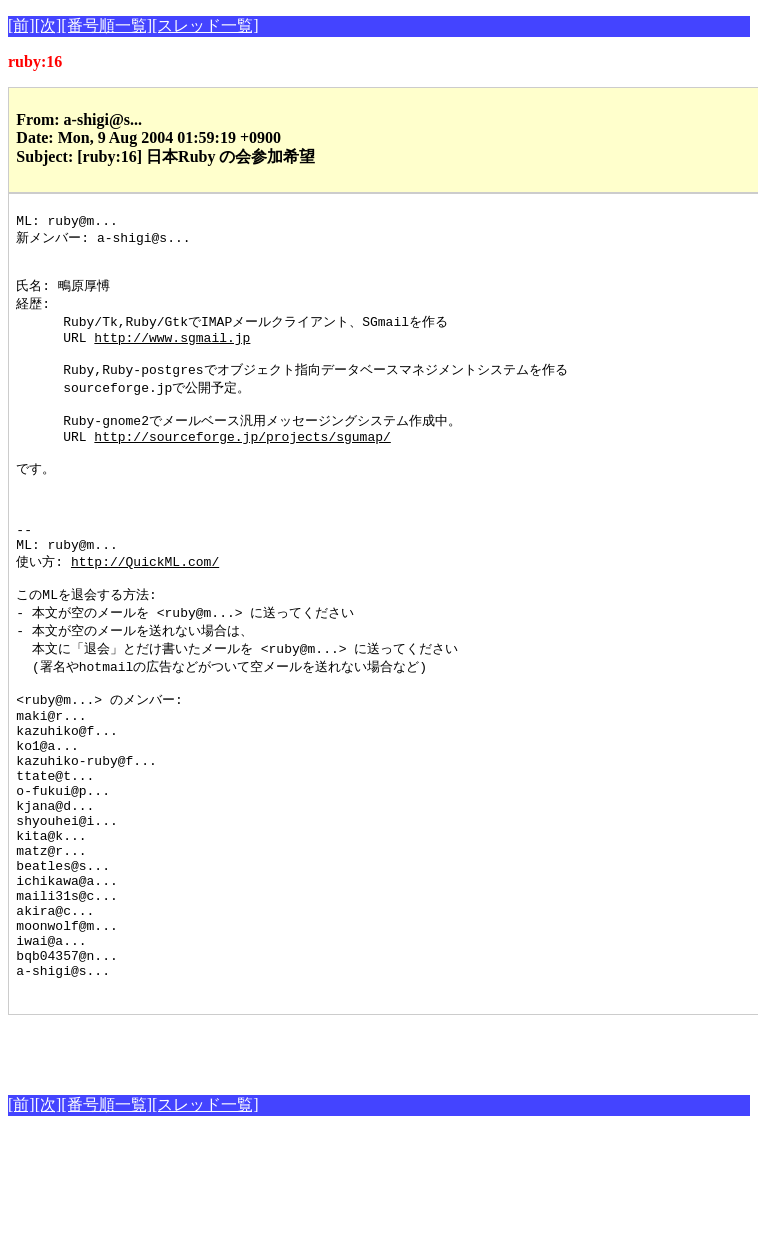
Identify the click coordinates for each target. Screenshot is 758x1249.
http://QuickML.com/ (145, 609)
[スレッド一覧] (205, 25)
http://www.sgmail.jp (172, 353)
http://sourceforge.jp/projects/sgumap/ (242, 464)
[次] (48, 25)
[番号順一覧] (106, 25)
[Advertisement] (242, 1162)
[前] (21, 25)
